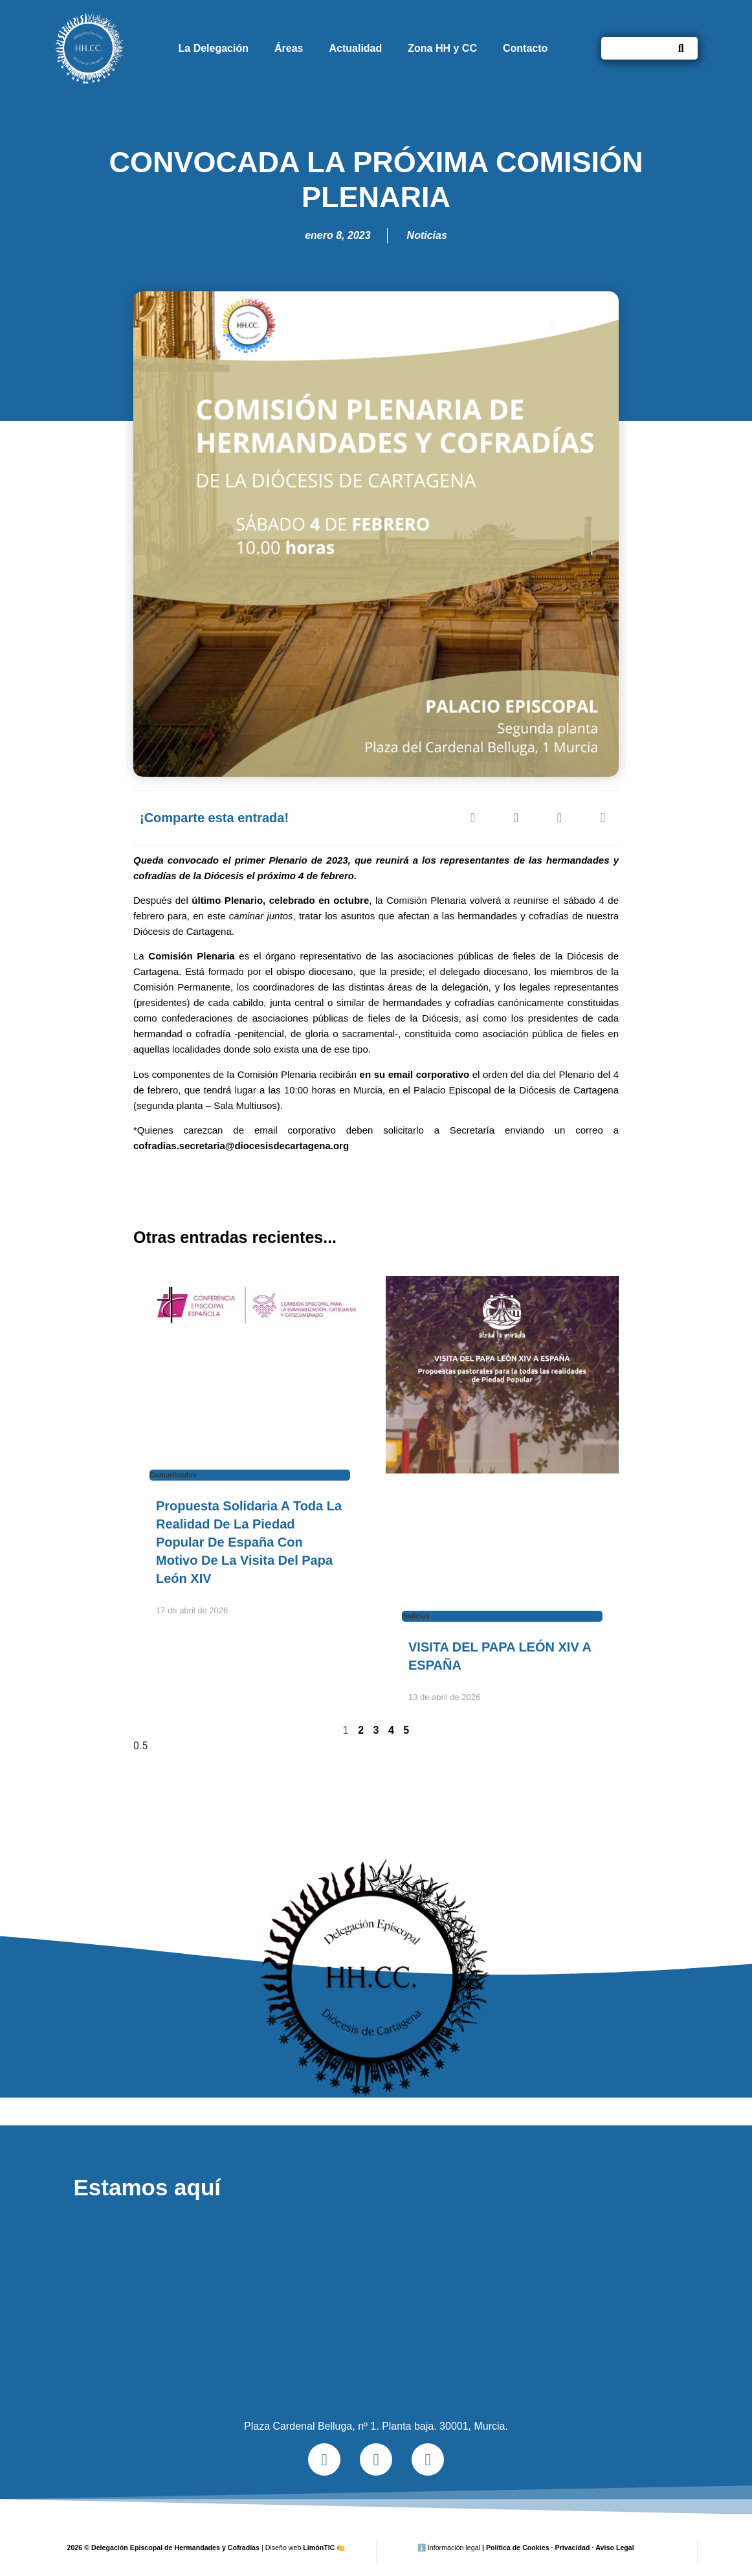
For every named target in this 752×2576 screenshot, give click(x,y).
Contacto (525, 48)
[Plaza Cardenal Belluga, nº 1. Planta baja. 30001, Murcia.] (376, 2309)
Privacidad (572, 2547)
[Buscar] (681, 48)
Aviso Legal (614, 2547)
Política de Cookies (517, 2547)
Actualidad (355, 48)
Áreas (288, 48)
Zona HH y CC (442, 48)
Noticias (427, 235)
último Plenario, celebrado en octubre (280, 900)
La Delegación (214, 48)
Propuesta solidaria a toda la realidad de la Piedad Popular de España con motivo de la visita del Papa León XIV (249, 1542)
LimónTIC (324, 2547)
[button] (473, 818)
